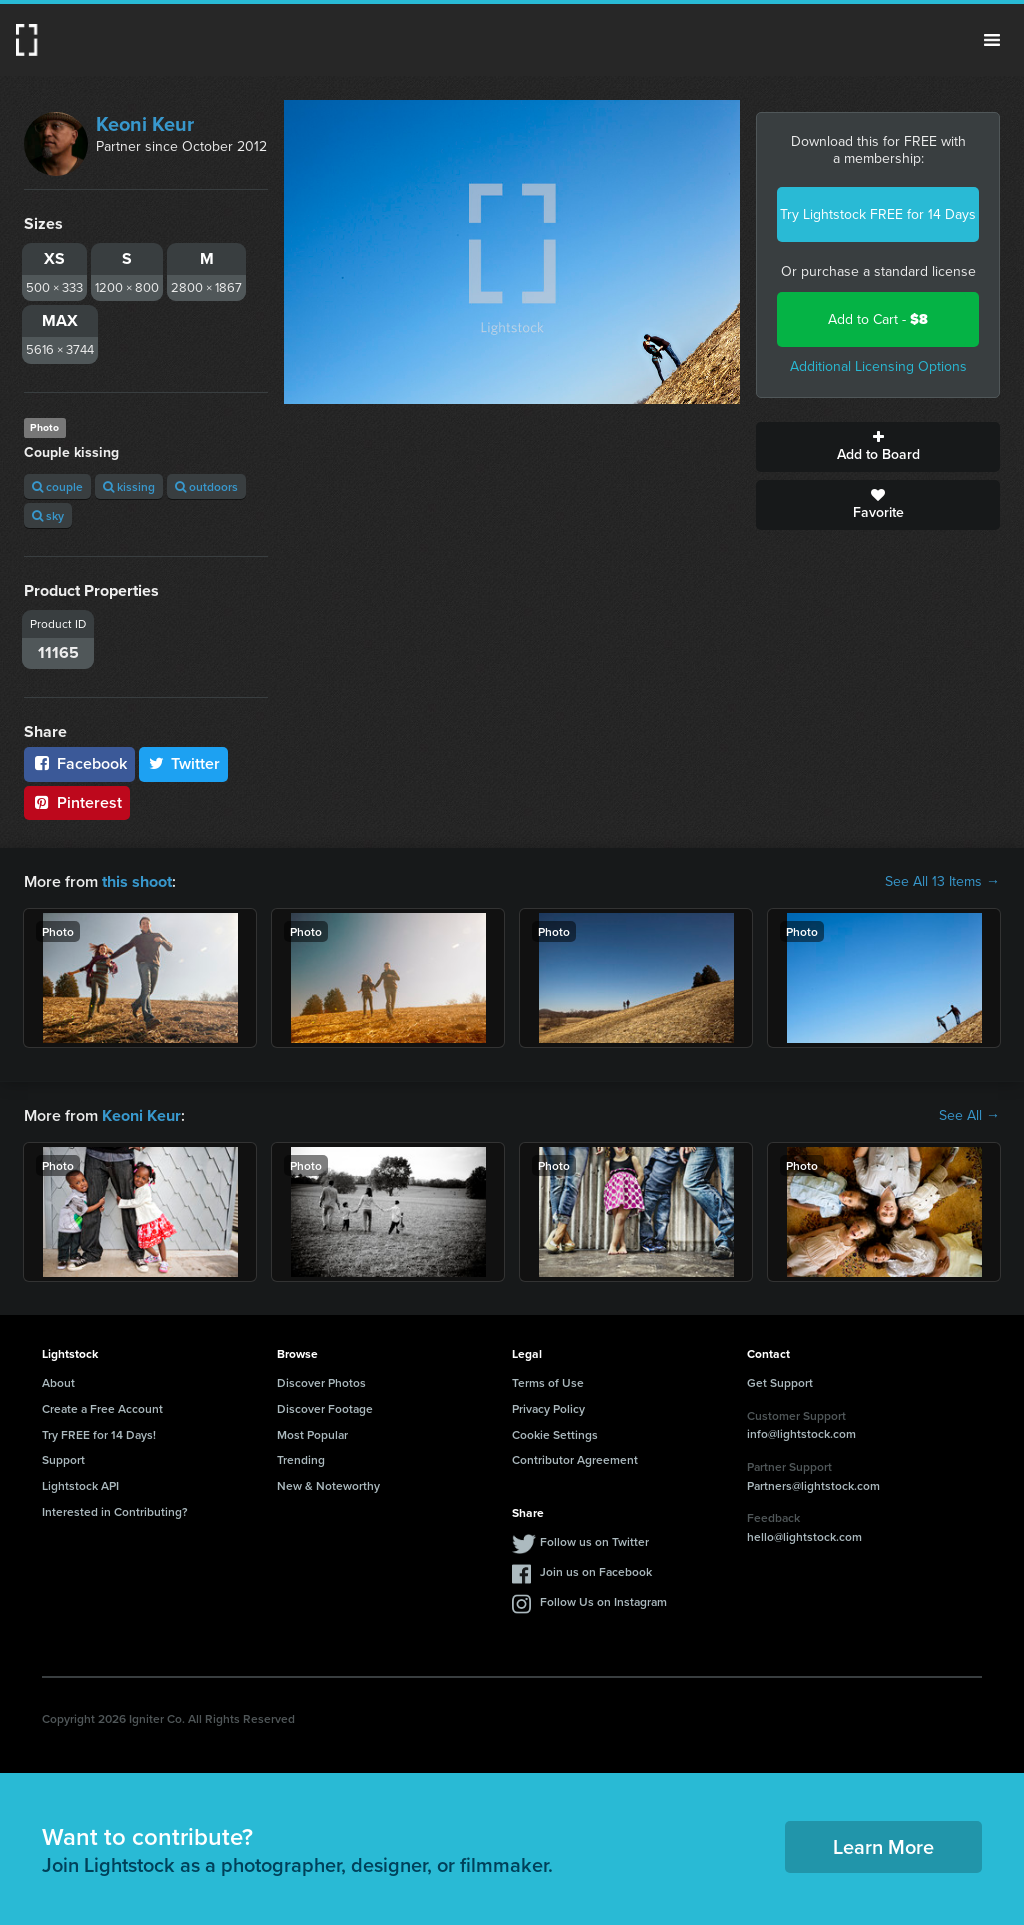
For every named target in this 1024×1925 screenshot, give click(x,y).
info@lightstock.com (801, 1433)
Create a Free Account (102, 1407)
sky (48, 515)
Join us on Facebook (596, 1570)
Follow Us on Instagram (603, 1600)
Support (63, 1459)
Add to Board (878, 447)
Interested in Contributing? (115, 1511)
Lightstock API (80, 1485)
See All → (969, 1116)
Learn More (883, 1846)
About (58, 1382)
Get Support (780, 1382)
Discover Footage (325, 1407)
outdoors (206, 486)
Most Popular (312, 1433)
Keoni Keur (145, 124)
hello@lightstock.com (804, 1536)
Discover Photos (321, 1382)
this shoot (137, 881)
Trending (301, 1459)
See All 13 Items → (942, 882)
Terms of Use (548, 1382)
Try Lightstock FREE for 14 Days (878, 214)
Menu (992, 40)
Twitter (184, 763)
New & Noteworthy (328, 1485)
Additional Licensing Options (878, 366)
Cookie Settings (555, 1433)
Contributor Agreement (575, 1459)
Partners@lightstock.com (813, 1484)
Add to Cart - (878, 319)
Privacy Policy (548, 1407)
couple (57, 486)
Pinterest (77, 802)
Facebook (79, 763)
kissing (129, 486)
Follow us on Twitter (594, 1540)
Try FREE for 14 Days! (99, 1433)
